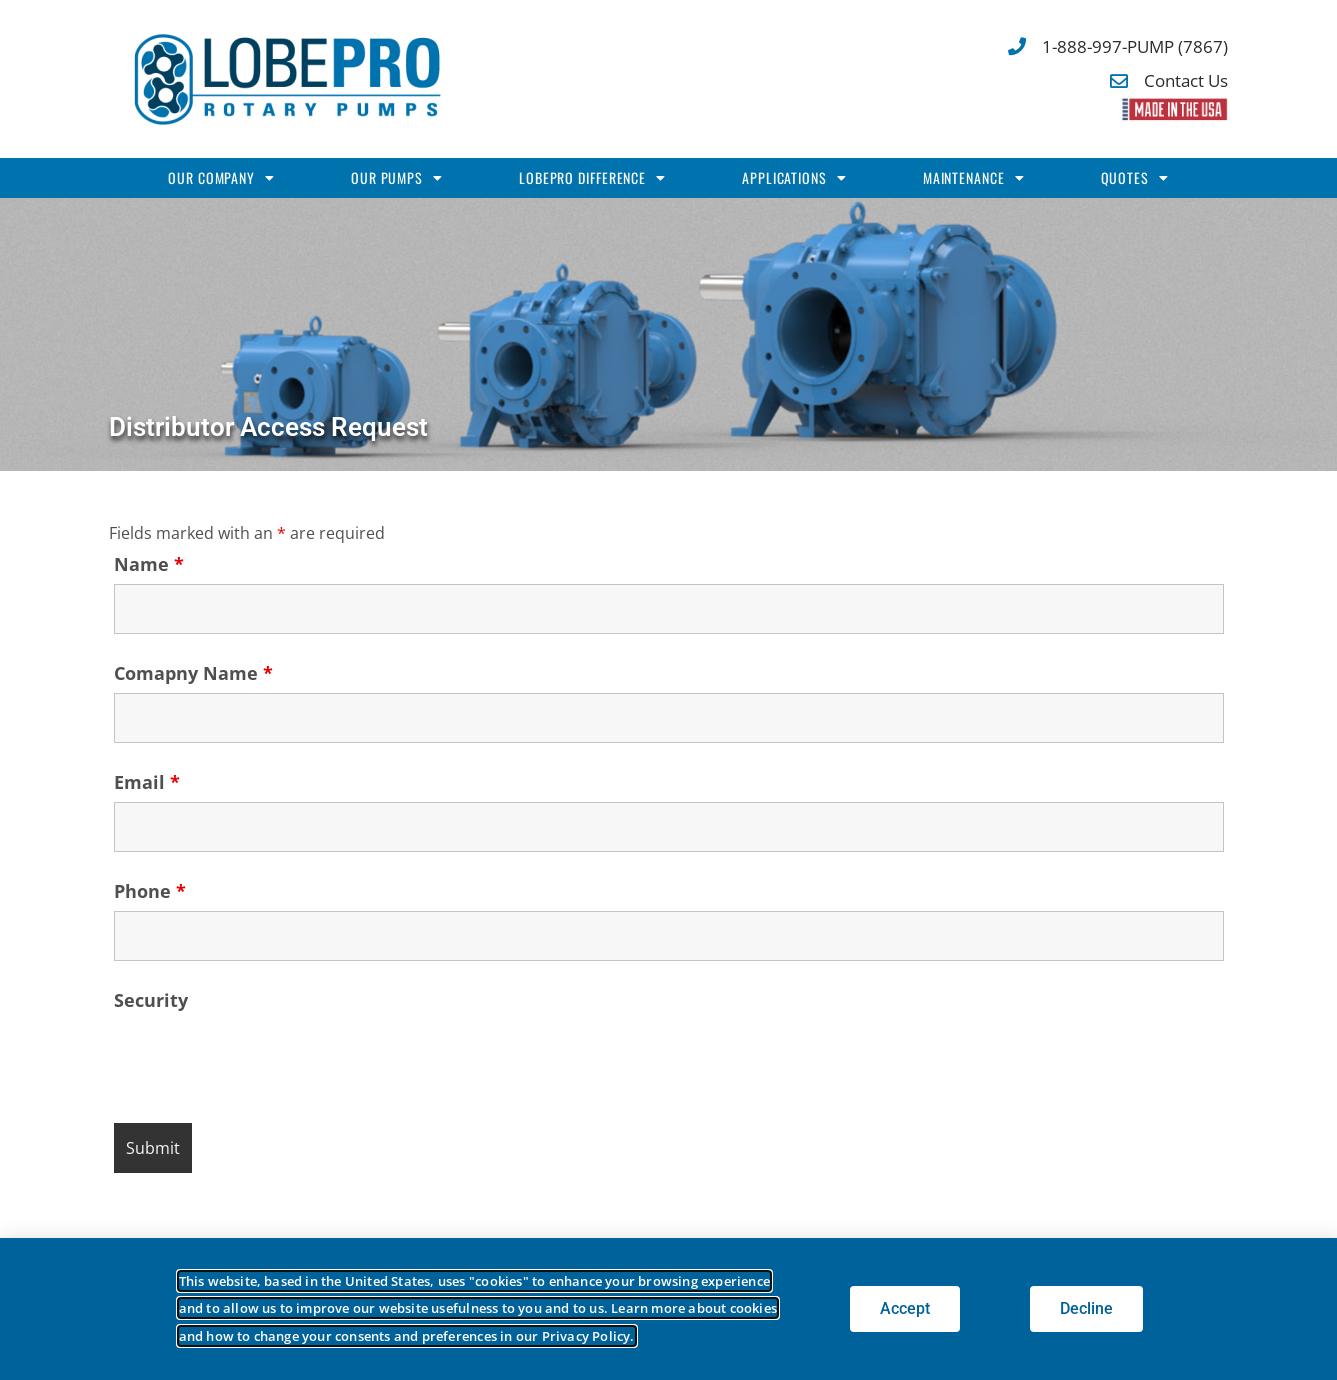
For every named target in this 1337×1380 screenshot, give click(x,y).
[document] (668, 690)
